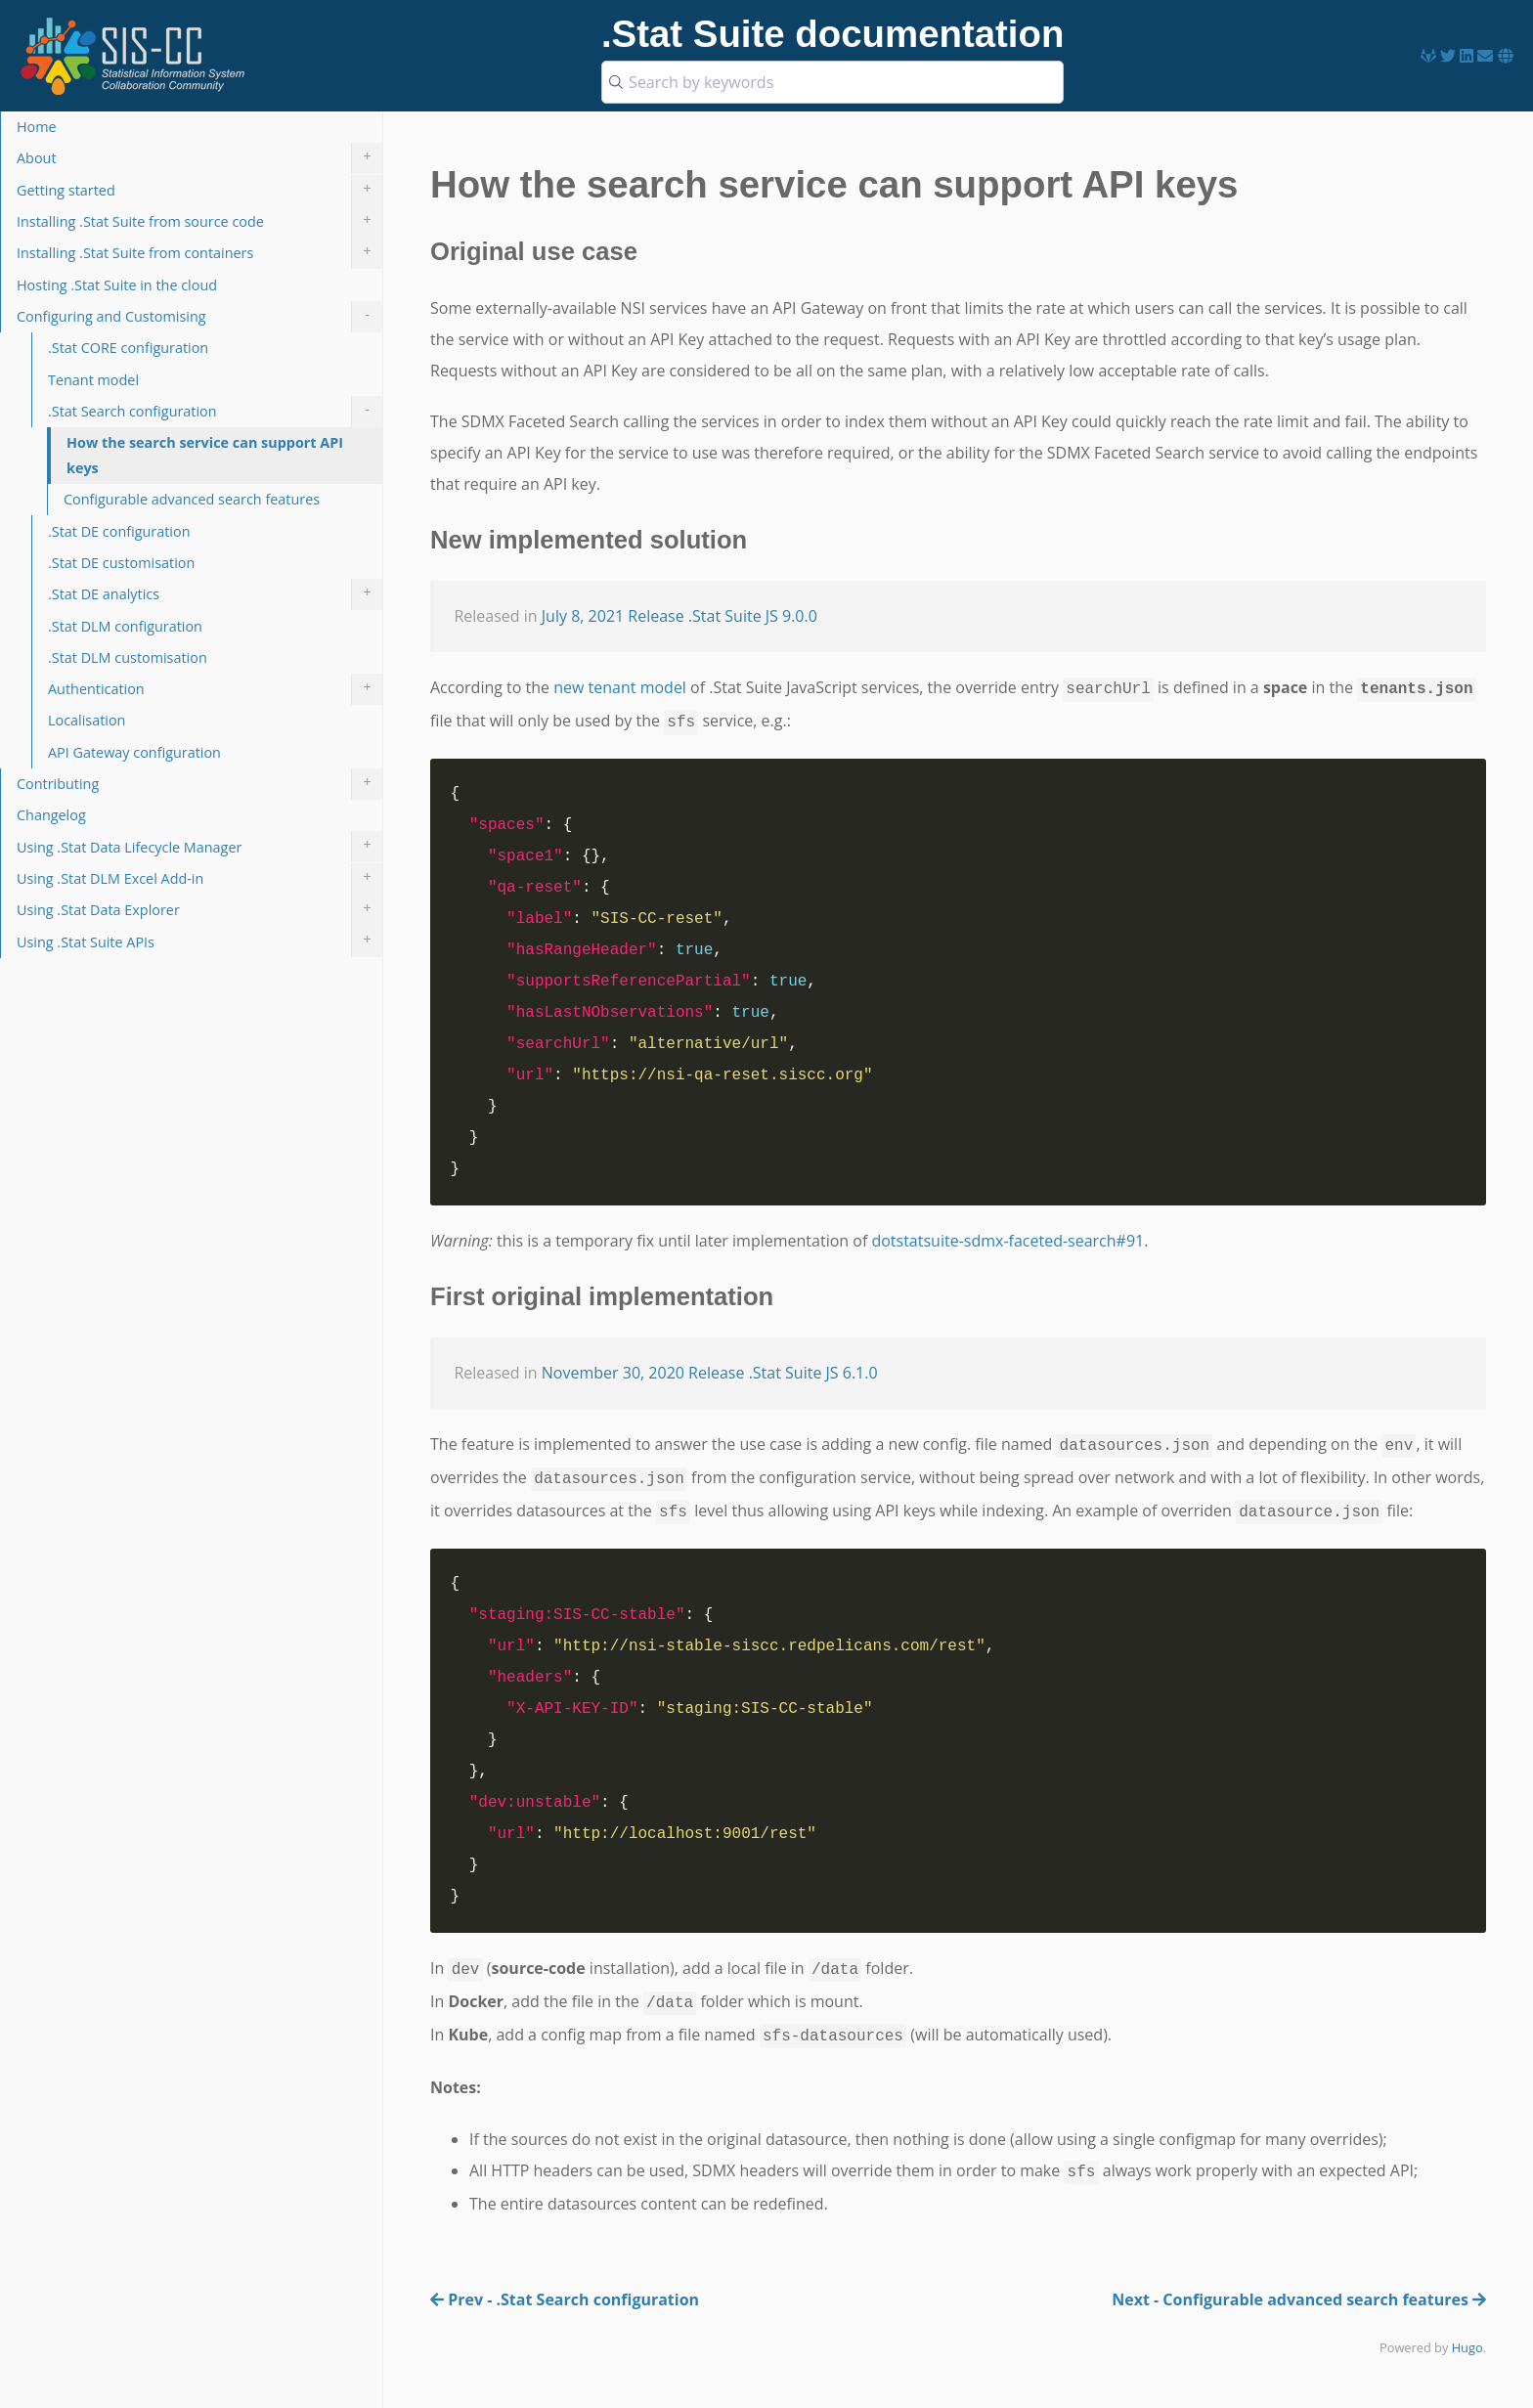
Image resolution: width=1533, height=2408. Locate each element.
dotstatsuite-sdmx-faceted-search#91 (1007, 1240)
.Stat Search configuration (215, 411)
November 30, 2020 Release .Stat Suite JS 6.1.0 (710, 1372)
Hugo (1467, 2347)
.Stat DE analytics (215, 594)
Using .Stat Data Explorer (199, 910)
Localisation (86, 720)
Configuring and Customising (199, 316)
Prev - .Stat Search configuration (564, 2299)
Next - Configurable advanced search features (1299, 2299)
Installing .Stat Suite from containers (199, 253)
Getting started (199, 190)
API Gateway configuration (134, 752)
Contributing (199, 784)
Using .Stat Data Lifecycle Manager (199, 846)
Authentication (215, 689)
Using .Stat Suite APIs (199, 941)
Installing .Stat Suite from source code (199, 222)
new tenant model (619, 687)
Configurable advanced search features (192, 499)
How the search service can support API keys (204, 455)
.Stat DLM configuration (125, 626)
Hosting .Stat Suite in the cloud (117, 285)
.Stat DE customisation (121, 562)
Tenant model (93, 380)
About (199, 158)
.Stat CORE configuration (128, 347)
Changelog (51, 815)
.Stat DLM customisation (127, 657)
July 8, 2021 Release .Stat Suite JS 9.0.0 (679, 616)
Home (37, 126)
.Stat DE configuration (119, 531)
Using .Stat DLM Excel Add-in (199, 879)
